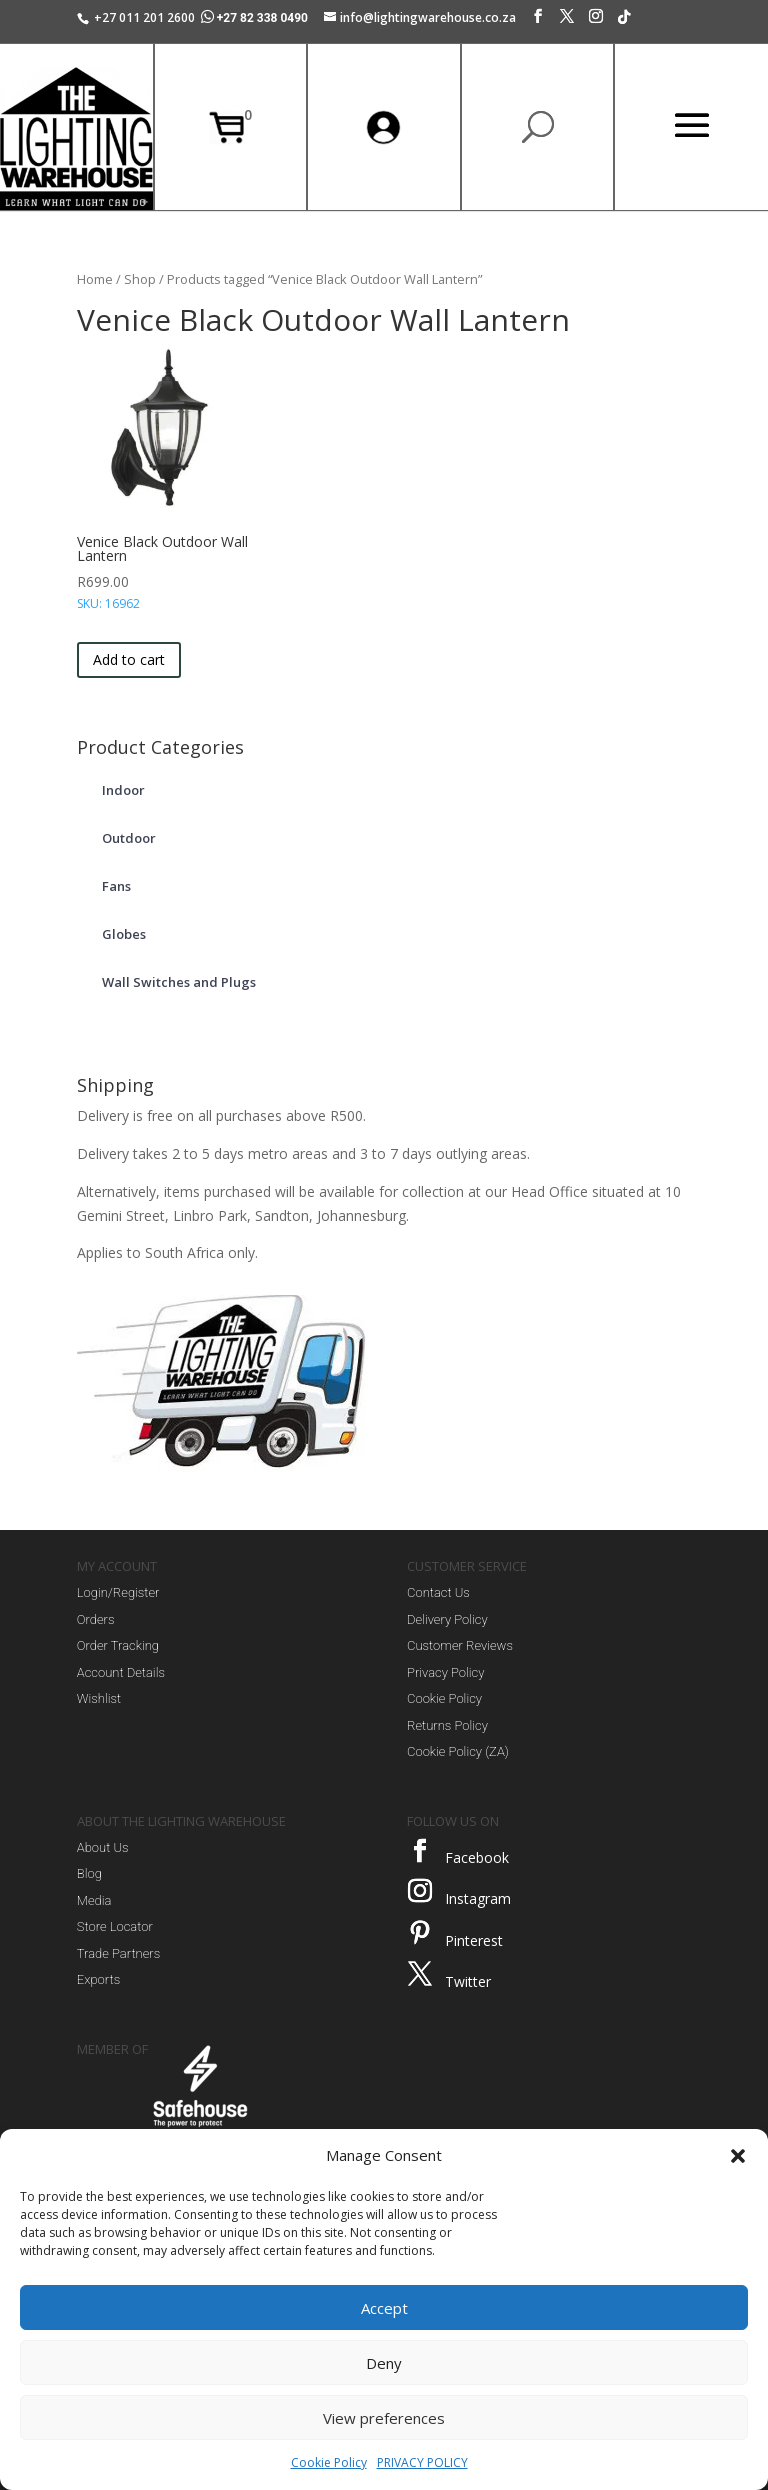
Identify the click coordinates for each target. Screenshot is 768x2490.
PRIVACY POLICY (422, 2462)
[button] (738, 2156)
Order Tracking (118, 1645)
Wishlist (99, 1698)
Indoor (123, 790)
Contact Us (438, 1592)
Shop (140, 279)
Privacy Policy (445, 1672)
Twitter (468, 1981)
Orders (96, 1619)
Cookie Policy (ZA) (458, 1751)
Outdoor (129, 838)
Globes (124, 934)
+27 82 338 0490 (256, 18)
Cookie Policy (329, 2462)
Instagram (478, 1898)
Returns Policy (447, 1725)
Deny (384, 2363)
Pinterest (474, 1940)
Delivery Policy (447, 1619)
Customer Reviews (460, 1645)
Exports (98, 1979)
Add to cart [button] (129, 659)
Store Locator (115, 1926)
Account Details (121, 1672)
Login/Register (118, 1592)
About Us (103, 1847)
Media (94, 1900)
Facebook (477, 1857)
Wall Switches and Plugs (179, 982)
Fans (116, 886)
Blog (89, 1873)
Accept (384, 2308)
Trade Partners (118, 1953)
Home (95, 279)
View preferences (384, 2418)
